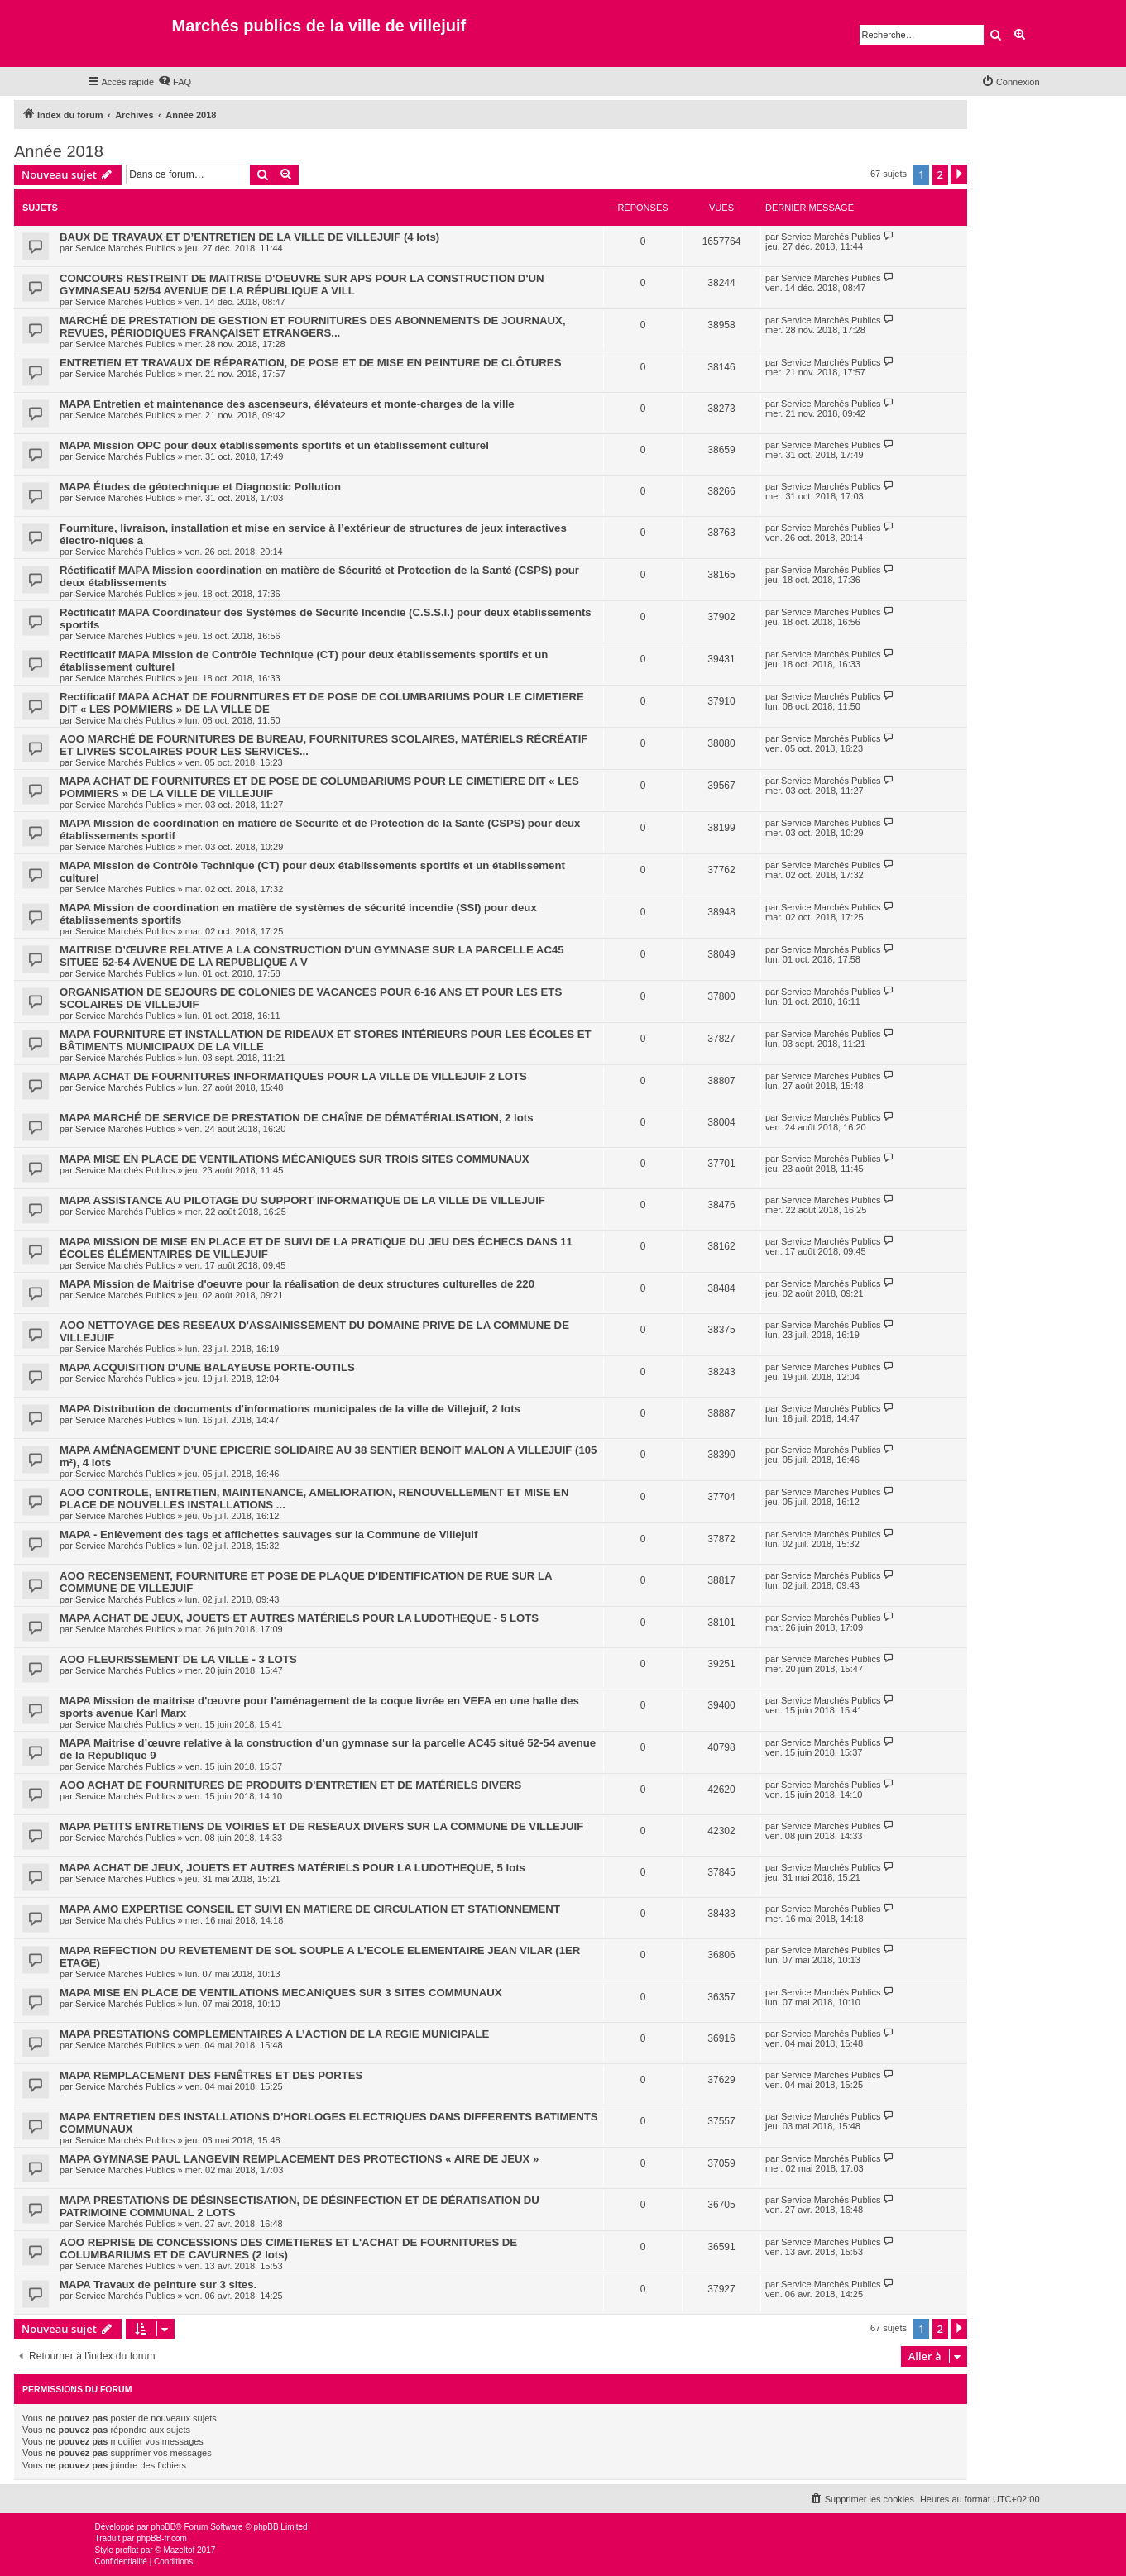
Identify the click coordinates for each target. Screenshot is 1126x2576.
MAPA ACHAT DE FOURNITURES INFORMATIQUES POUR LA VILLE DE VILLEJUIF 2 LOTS (293, 1076)
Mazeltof (178, 2549)
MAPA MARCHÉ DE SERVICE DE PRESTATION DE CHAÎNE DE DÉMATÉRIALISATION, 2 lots (296, 1117)
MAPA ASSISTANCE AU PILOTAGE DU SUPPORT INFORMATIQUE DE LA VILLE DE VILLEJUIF (302, 1200)
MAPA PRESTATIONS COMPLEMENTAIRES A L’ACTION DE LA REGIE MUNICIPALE (274, 2034)
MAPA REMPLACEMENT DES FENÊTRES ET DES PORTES (211, 2075)
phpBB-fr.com (162, 2538)
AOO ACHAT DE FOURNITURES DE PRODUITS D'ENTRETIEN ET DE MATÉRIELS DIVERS (290, 1785)
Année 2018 (58, 151)
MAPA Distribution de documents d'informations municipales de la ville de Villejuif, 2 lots (290, 1409)
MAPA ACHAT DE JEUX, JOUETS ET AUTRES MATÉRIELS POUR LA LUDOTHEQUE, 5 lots (292, 1868)
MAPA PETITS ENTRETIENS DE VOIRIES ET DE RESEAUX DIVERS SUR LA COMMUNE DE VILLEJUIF (321, 1826)
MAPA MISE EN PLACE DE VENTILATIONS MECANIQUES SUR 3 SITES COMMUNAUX (281, 1992)
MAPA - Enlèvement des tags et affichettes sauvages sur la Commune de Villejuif (268, 1534)
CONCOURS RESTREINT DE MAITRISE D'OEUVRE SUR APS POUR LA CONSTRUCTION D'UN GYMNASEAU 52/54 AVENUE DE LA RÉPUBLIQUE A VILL (302, 284)
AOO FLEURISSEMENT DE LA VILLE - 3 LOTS (178, 1659)
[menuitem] (174, 82)
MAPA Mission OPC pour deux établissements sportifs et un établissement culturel (274, 445)
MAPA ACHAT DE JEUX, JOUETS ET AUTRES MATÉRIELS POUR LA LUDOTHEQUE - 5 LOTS (299, 1618)
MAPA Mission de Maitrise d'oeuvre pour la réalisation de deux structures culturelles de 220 (297, 1284)
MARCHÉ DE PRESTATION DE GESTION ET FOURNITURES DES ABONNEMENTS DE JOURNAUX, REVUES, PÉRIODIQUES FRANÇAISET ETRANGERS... (313, 326)
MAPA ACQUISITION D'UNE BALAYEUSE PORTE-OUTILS (207, 1367)
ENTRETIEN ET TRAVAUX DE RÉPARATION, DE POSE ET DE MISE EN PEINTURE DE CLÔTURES (310, 362)
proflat (127, 2549)
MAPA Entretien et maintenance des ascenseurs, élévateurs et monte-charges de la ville (287, 404)
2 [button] (940, 174)
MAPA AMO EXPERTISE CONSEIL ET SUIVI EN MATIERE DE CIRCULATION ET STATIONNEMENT (310, 1909)
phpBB (163, 2526)
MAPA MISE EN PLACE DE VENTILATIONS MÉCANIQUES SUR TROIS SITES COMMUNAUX (294, 1159)
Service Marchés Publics (125, 248)
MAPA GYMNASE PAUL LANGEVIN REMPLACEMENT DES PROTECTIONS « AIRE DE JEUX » (299, 2159)
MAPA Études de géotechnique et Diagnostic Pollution (200, 486)
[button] (959, 174)
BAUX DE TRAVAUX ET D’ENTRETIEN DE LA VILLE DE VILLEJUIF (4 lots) (249, 237)
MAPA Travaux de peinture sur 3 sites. (158, 2284)
